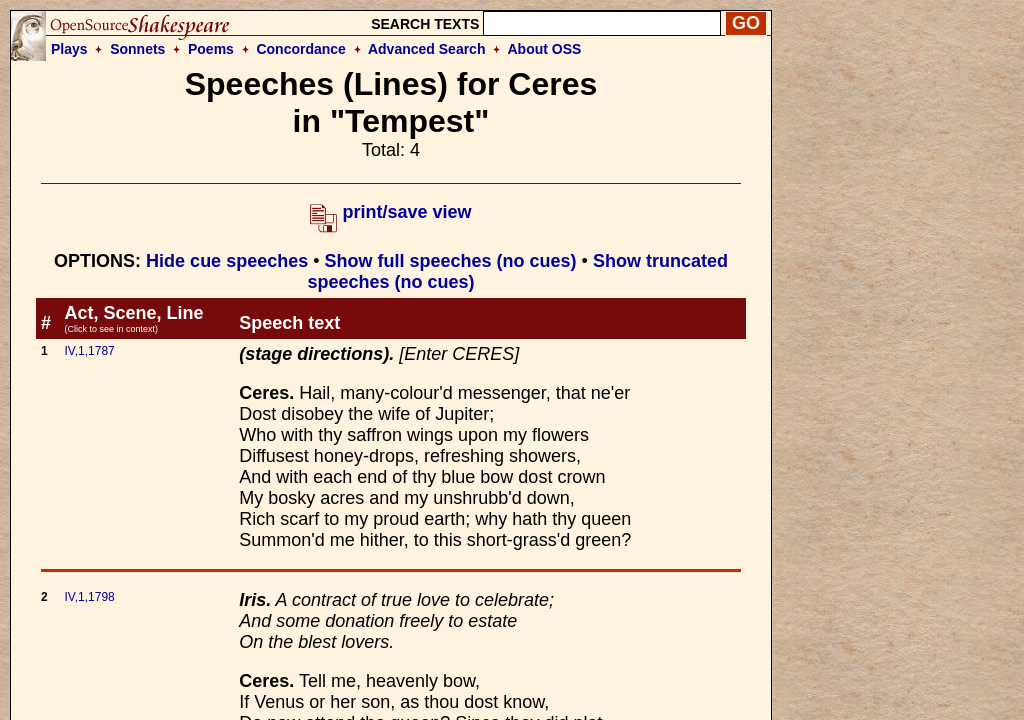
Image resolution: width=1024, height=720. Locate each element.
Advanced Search (427, 49)
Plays (69, 49)
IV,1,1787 (89, 351)
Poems (211, 49)
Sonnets (137, 49)
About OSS (545, 49)
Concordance (300, 49)
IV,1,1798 (89, 597)
